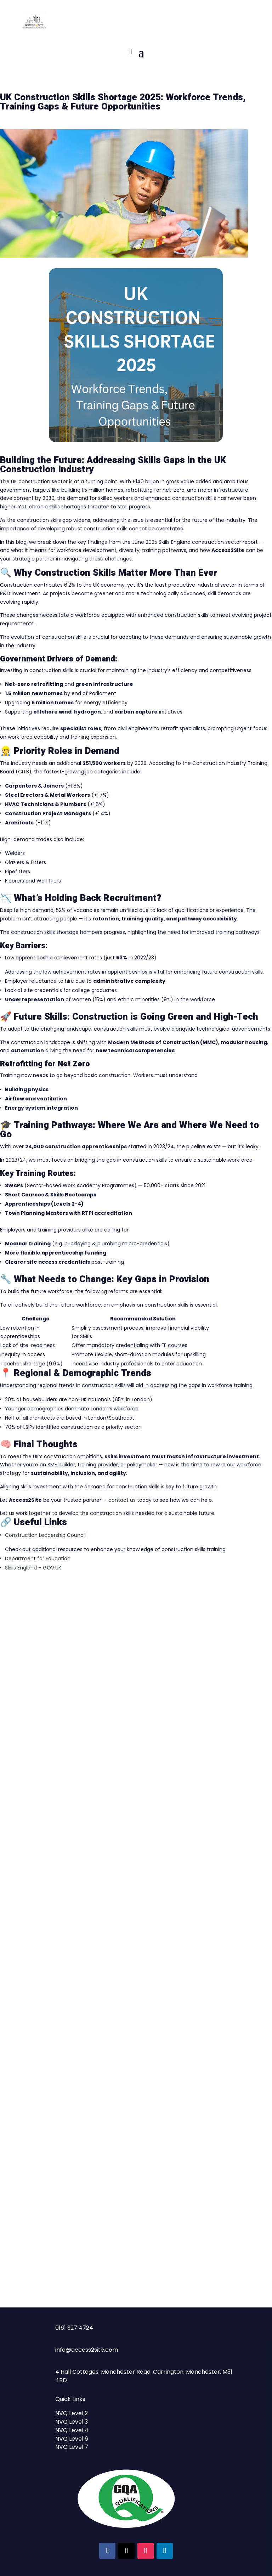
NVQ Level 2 (71, 2413)
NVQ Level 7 (71, 2447)
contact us (122, 1500)
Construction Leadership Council (45, 1535)
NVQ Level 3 (71, 2422)
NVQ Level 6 (71, 2439)
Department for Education (37, 1558)
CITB (23, 771)
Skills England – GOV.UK (33, 1567)
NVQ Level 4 (72, 2430)
